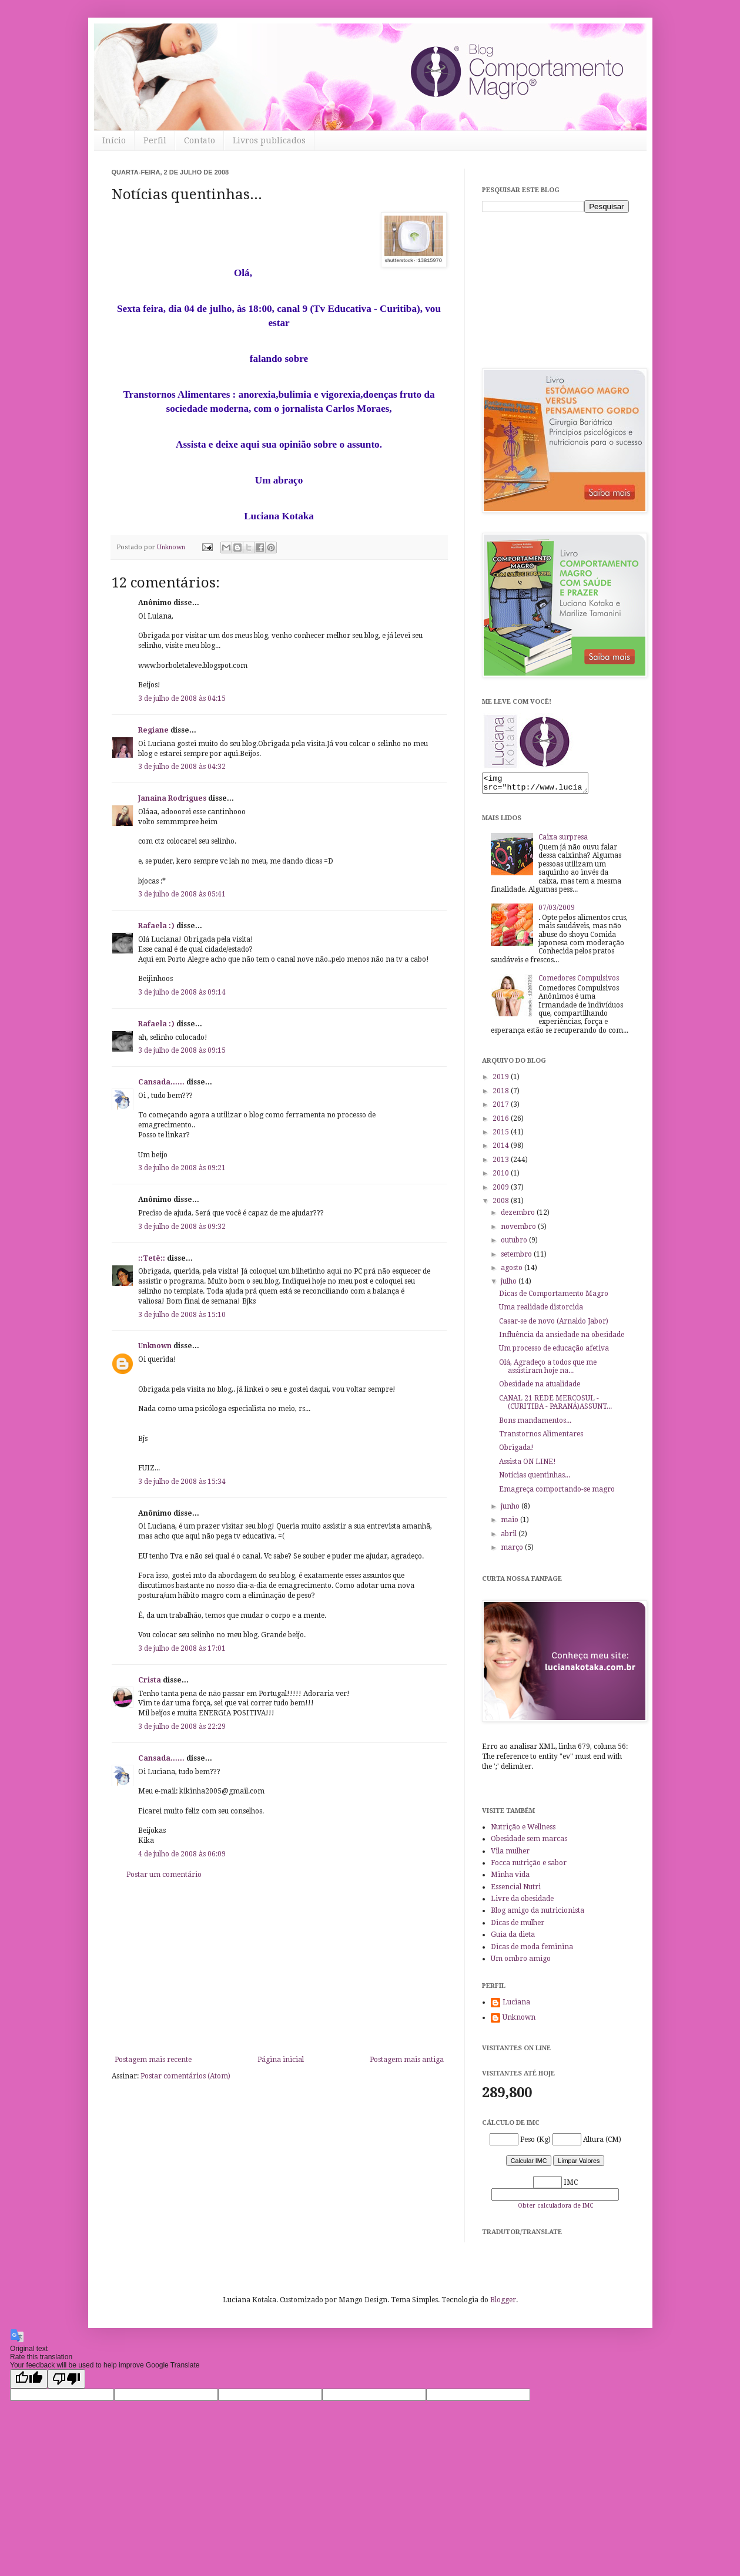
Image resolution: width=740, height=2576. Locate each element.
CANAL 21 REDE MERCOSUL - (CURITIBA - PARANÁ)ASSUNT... (555, 1406)
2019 (502, 1080)
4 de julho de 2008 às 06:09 (182, 1854)
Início (114, 140)
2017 (502, 1108)
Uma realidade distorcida (541, 1311)
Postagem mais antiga (407, 2060)
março (513, 1551)
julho (509, 1285)
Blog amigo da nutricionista (537, 1914)
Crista (149, 1680)
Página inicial (280, 2060)
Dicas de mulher (517, 1926)
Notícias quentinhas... (534, 1479)
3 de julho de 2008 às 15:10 (182, 1315)
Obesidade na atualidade (539, 1387)
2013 (502, 1163)
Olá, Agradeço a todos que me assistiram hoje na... (548, 1370)
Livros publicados (269, 140)
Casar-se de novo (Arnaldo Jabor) (553, 1325)
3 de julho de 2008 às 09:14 (182, 992)
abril (509, 1537)
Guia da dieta (513, 1938)
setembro (517, 1258)
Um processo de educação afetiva (554, 1352)
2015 (502, 1135)
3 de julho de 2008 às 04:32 (182, 767)
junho (511, 1510)
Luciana (516, 2005)
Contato (199, 140)
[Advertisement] (279, 1967)
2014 (502, 1149)
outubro (515, 1244)
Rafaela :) (156, 926)
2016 (502, 1122)
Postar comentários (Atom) (185, 2076)
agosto (512, 1271)
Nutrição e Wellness (523, 1830)
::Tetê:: (151, 1258)
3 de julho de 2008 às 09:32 (182, 1226)
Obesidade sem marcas (529, 1842)
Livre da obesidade (522, 1902)
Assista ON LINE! (527, 1465)
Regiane (153, 730)
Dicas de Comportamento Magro (553, 1297)
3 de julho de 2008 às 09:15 (182, 1050)
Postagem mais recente (153, 2060)
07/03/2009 (556, 911)
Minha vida (510, 1878)
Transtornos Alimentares (541, 1437)
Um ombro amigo (521, 1962)
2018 (502, 1094)
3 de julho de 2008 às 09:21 (182, 1168)
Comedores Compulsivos (578, 982)
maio (510, 1523)
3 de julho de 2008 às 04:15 (182, 698)
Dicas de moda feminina (532, 1950)
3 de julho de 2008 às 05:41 (182, 894)
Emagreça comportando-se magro (557, 1493)
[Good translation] (29, 2382)
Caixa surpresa (563, 841)
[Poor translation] (66, 2382)
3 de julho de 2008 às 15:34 (182, 1481)
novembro (519, 1230)
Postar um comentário (164, 1874)
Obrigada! (516, 1451)
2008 (502, 1204)
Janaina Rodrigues (172, 798)
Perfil (154, 140)
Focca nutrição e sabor (529, 1866)
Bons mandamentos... (535, 1424)
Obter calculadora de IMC (555, 2209)
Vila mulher (510, 1854)
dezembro (519, 1216)
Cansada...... (161, 1082)
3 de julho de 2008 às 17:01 (182, 1648)
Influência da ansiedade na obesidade (561, 1338)
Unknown (155, 1346)
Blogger (503, 2303)
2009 (502, 1191)
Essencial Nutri (516, 1890)
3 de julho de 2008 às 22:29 (182, 1726)
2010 (502, 1177)
